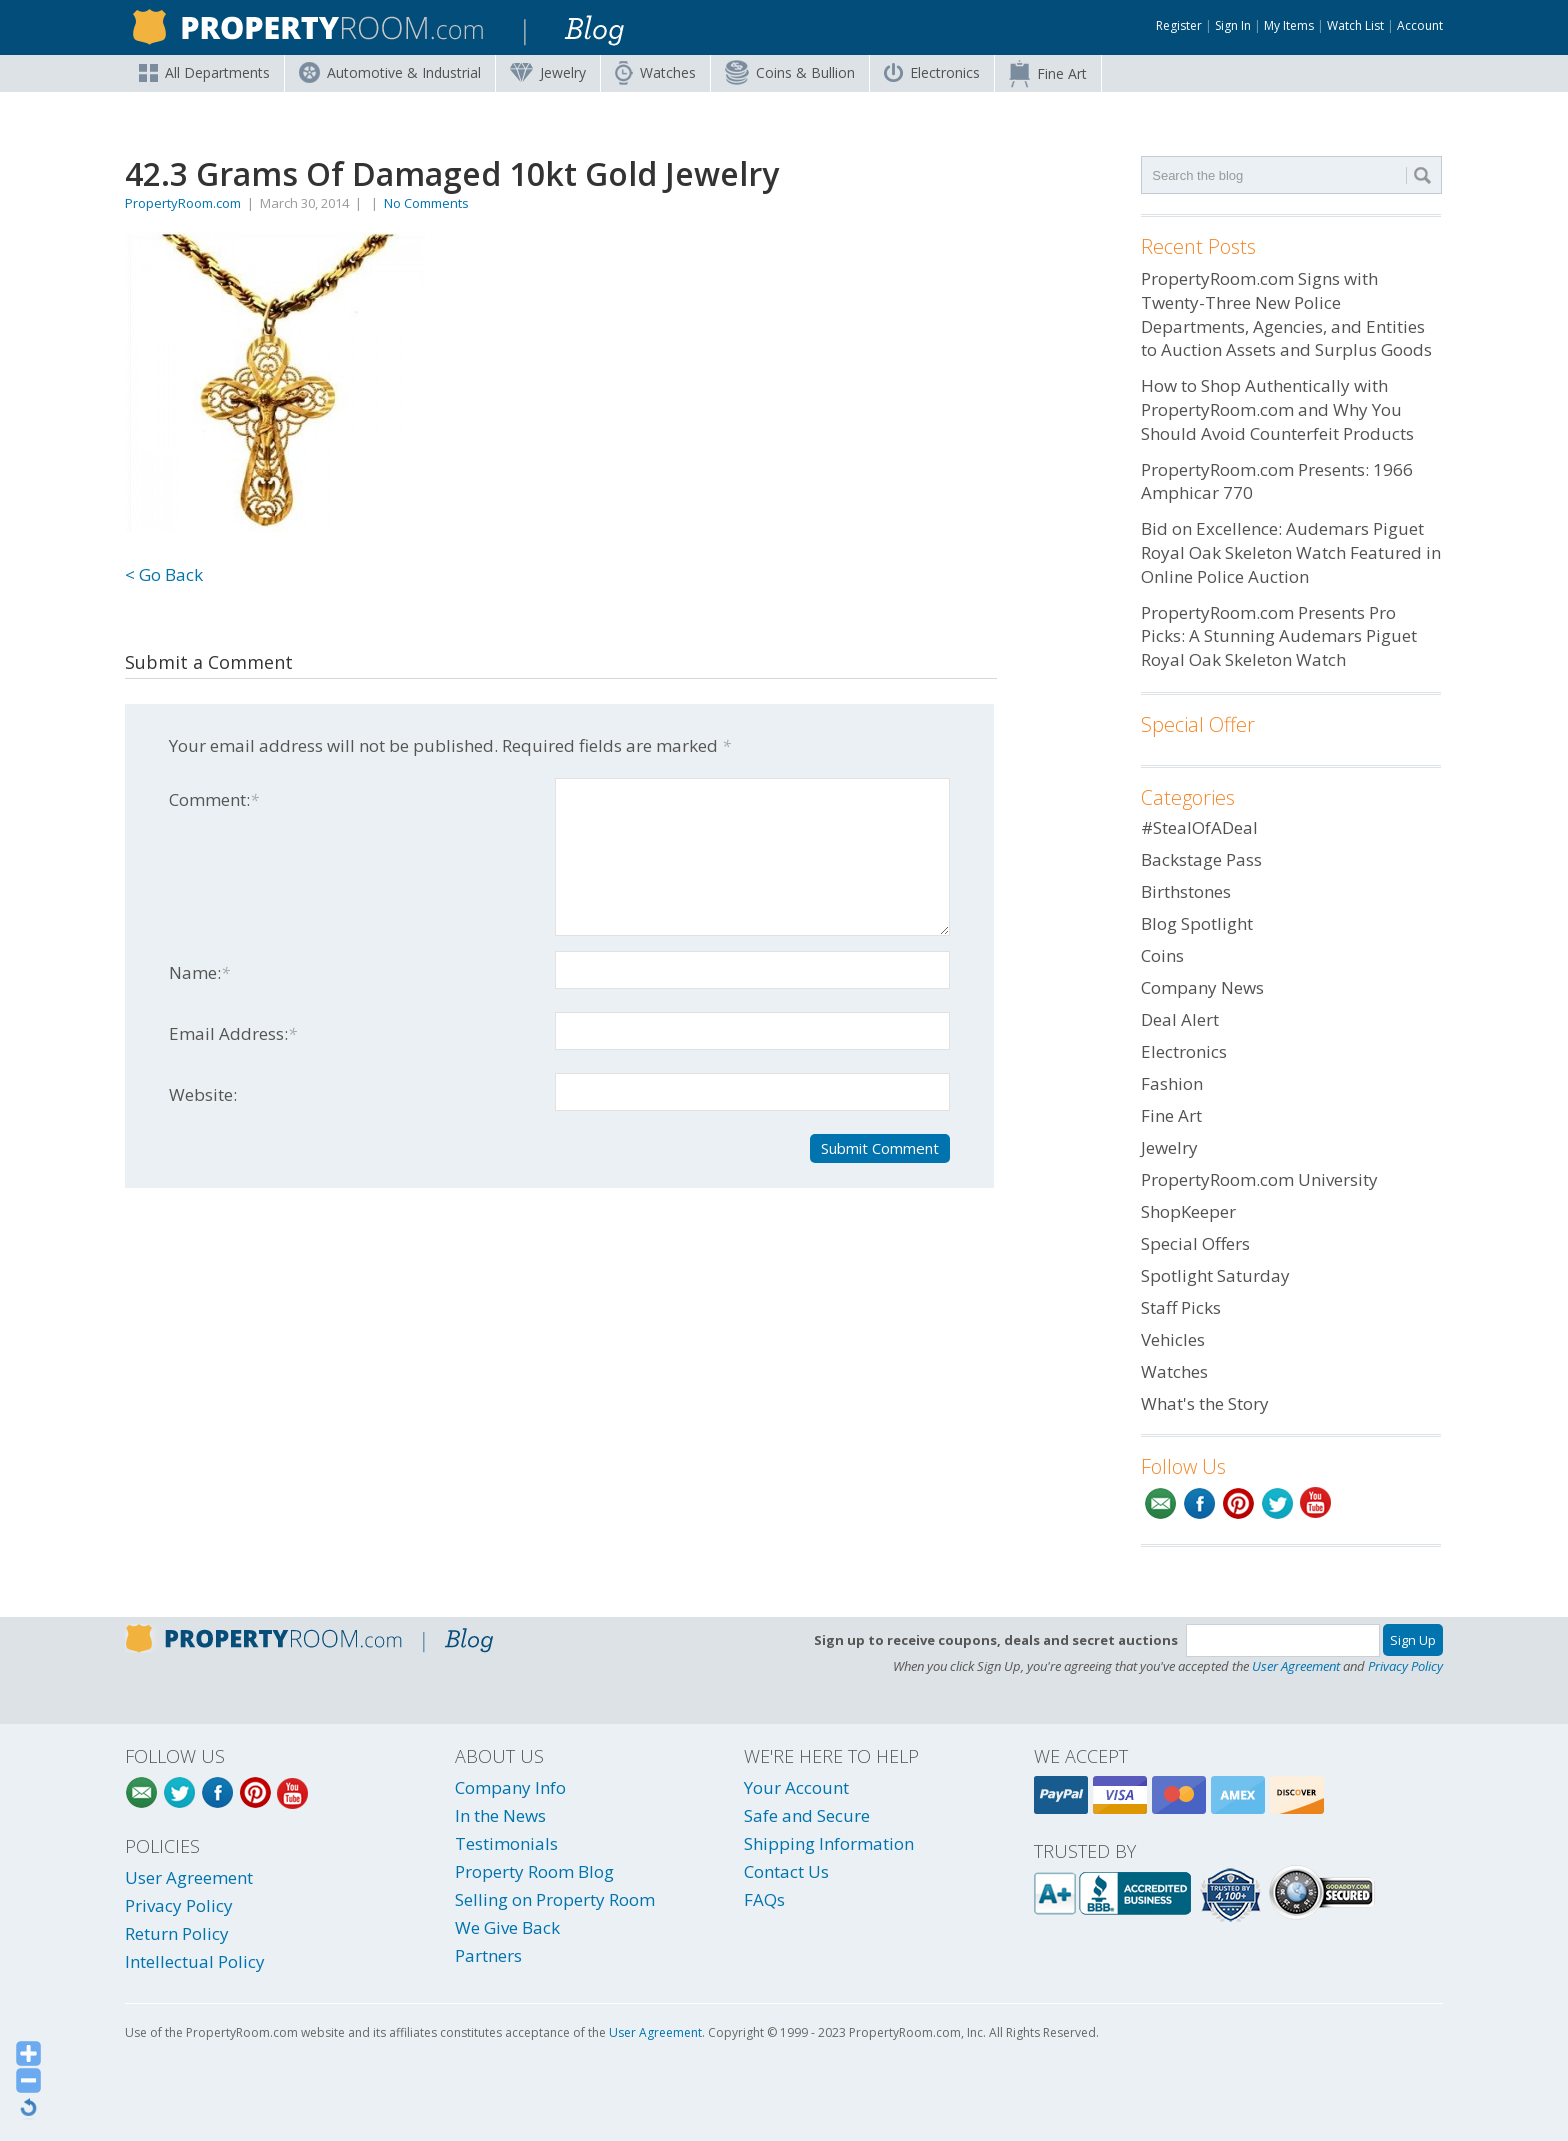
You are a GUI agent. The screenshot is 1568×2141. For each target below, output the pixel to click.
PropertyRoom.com (183, 203)
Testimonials (506, 1843)
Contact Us (786, 1871)
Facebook (1199, 1503)
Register (1179, 25)
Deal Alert (1180, 1019)
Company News (1202, 987)
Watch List (1355, 25)
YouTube (1316, 1503)
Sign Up (1413, 1640)
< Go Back (164, 574)
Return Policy (177, 1933)
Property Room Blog (534, 1871)
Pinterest (1238, 1503)
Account (1420, 25)
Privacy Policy (1405, 1666)
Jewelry (548, 72)
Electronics (932, 72)
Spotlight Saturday (1215, 1275)
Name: (199, 972)
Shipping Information (829, 1843)
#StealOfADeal (1199, 827)
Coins (790, 72)
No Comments (426, 203)
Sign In (1233, 25)
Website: (203, 1094)
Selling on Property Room (555, 1899)
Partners (488, 1955)
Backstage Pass (1201, 859)
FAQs (764, 1899)
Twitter (1277, 1503)
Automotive (390, 72)
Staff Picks (1181, 1307)
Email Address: (233, 1033)
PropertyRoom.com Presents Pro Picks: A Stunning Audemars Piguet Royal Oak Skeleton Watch (1279, 636)
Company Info (510, 1787)
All (204, 72)
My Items (1289, 25)
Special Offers (1195, 1243)
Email (1160, 1503)
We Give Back (507, 1927)
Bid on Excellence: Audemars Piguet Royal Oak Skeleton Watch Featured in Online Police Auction (1291, 552)
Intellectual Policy (195, 1961)
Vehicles (1173, 1339)
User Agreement (1296, 1666)
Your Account (796, 1787)
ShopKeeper (1188, 1211)
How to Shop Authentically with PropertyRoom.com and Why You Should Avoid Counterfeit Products (1277, 409)
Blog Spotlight (1197, 923)
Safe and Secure (807, 1815)
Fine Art (1048, 74)
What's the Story (1205, 1403)
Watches (655, 73)
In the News (500, 1815)
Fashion (1172, 1083)
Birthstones (1186, 891)
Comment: (214, 799)
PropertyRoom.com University (1259, 1179)
